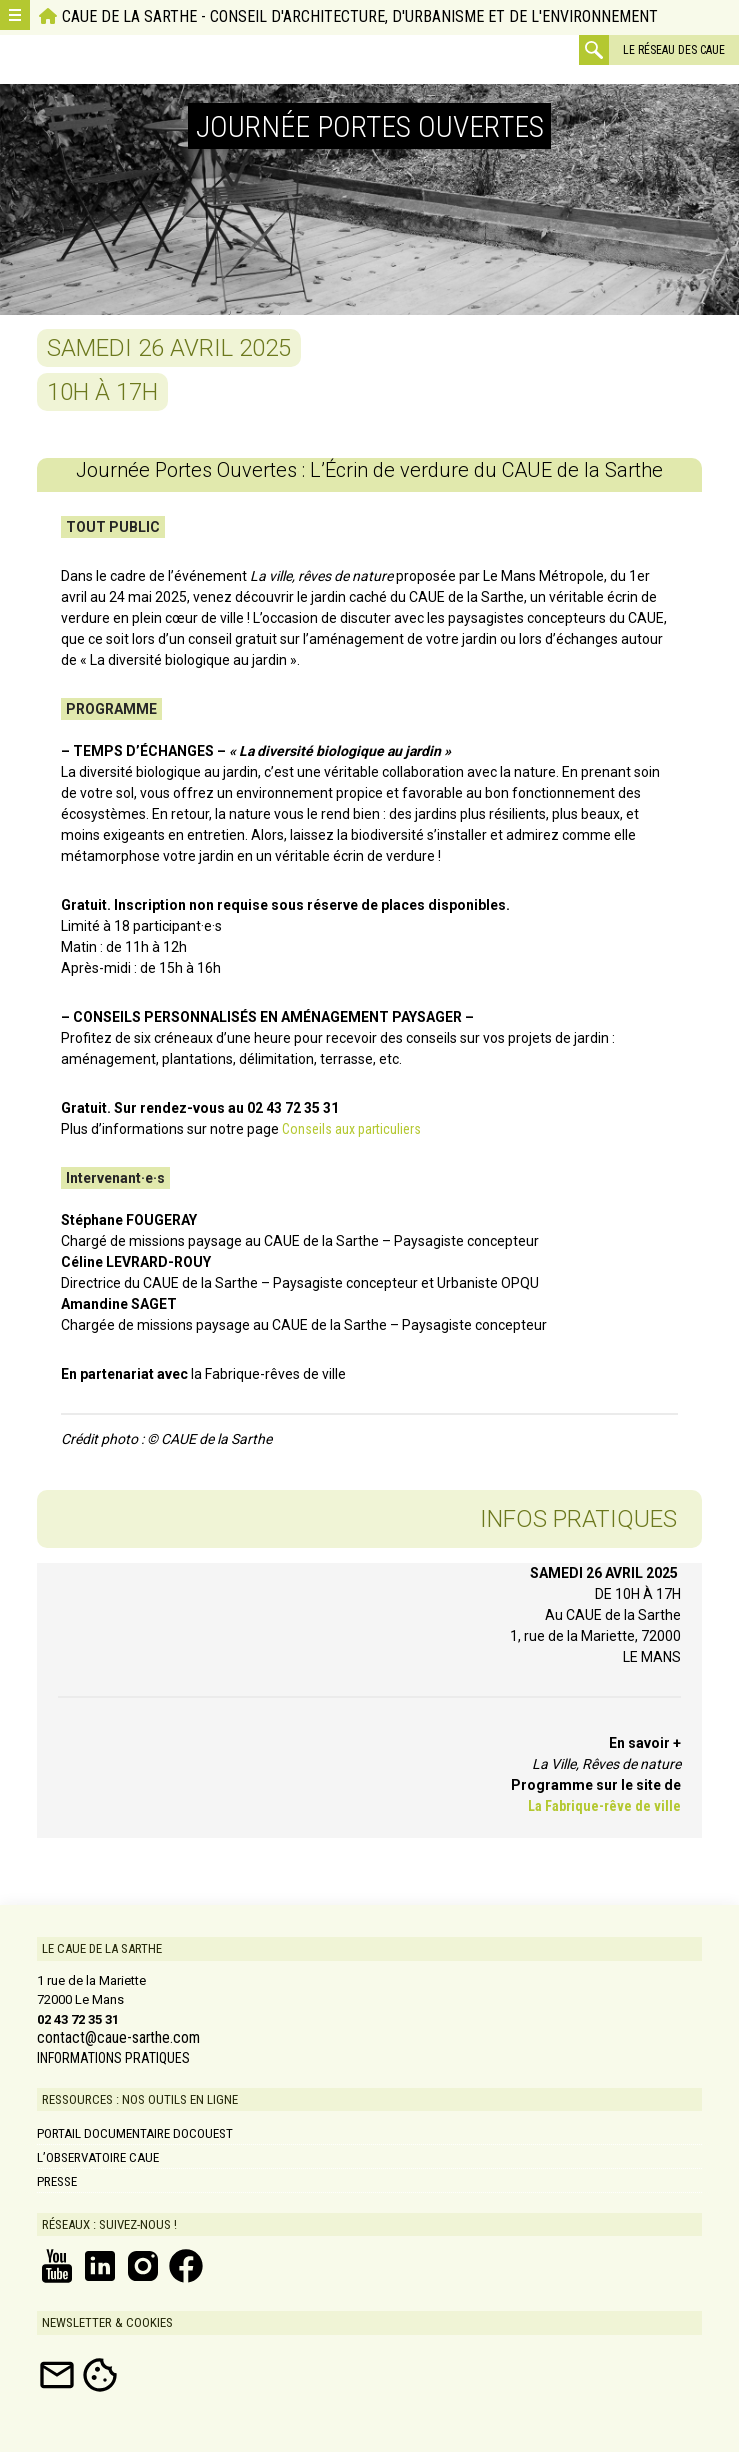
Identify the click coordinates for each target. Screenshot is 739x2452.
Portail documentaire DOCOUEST (135, 2133)
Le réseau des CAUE (674, 50)
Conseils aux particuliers (351, 1129)
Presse (57, 2181)
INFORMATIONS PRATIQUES (113, 2058)
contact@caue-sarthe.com (118, 2038)
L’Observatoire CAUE (98, 2157)
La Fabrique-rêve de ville (604, 1806)
